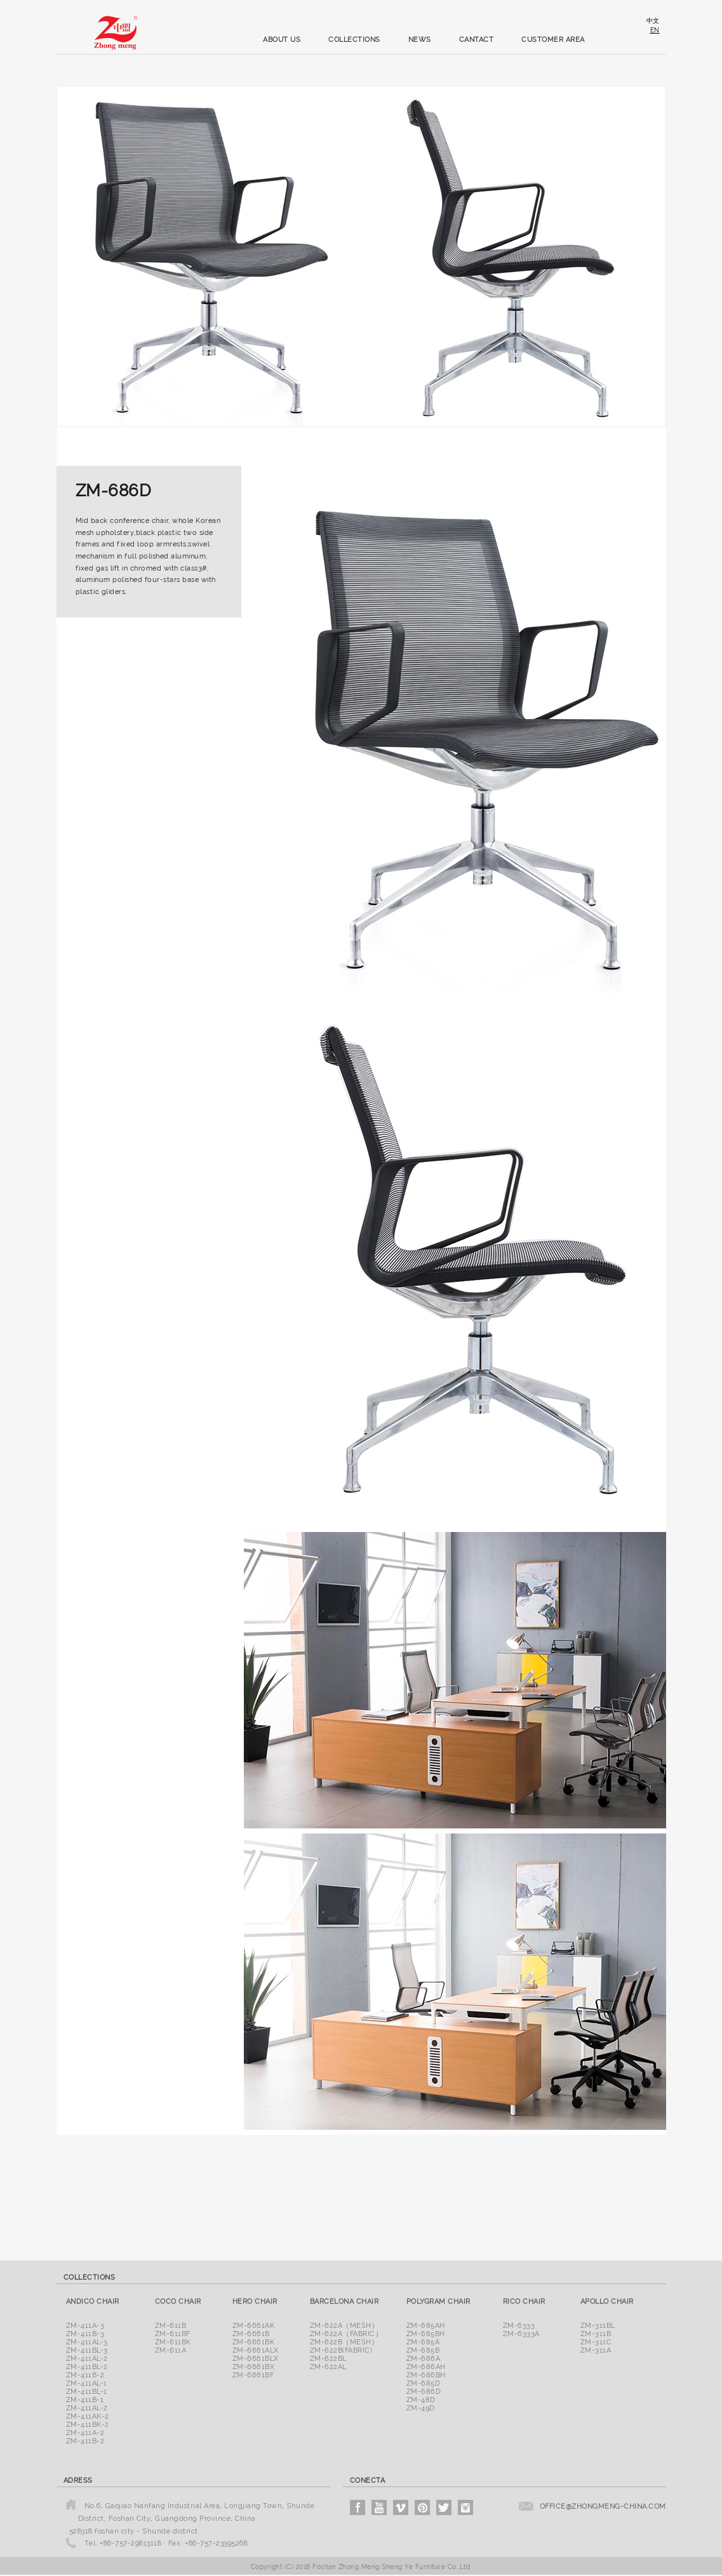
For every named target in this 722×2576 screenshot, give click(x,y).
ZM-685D (423, 2383)
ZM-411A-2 (85, 2433)
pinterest (422, 2507)
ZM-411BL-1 (86, 2392)
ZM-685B (423, 2350)
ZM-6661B (251, 2334)
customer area (553, 40)
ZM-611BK (173, 2342)
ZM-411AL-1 (86, 2383)
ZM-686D (423, 2392)
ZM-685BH (425, 2334)
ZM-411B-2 (85, 2375)
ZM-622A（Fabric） (346, 2334)
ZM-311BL (597, 2326)
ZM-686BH (426, 2375)
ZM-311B (596, 2334)
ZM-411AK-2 (87, 2416)
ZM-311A (596, 2350)
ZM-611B (171, 2326)
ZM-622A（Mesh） (344, 2326)
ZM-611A (171, 2350)
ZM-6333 (519, 2326)
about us (281, 40)
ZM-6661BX (253, 2367)
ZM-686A (423, 2359)
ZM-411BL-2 (87, 2367)
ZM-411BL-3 (87, 2350)
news (419, 40)
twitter (443, 2507)
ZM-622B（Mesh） (344, 2342)
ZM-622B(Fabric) (341, 2350)
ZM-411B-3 (85, 2334)
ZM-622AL (328, 2367)
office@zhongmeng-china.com (603, 2506)
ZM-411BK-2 (87, 2425)
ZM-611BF (173, 2334)
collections (354, 40)
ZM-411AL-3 (87, 2342)
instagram (465, 2507)
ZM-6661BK (253, 2342)
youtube (379, 2507)
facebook (357, 2507)
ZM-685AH (425, 2326)
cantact (476, 40)
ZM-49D (420, 2408)
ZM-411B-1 (85, 2400)
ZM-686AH (426, 2367)
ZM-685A (423, 2342)
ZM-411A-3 (85, 2326)
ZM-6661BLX (255, 2359)
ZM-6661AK (253, 2326)
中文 (653, 20)
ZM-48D (421, 2400)
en (655, 30)
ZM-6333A (521, 2334)
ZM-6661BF (253, 2375)
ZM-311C (596, 2342)
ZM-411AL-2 (87, 2359)
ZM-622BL (328, 2359)
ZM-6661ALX (255, 2350)
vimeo (400, 2507)
